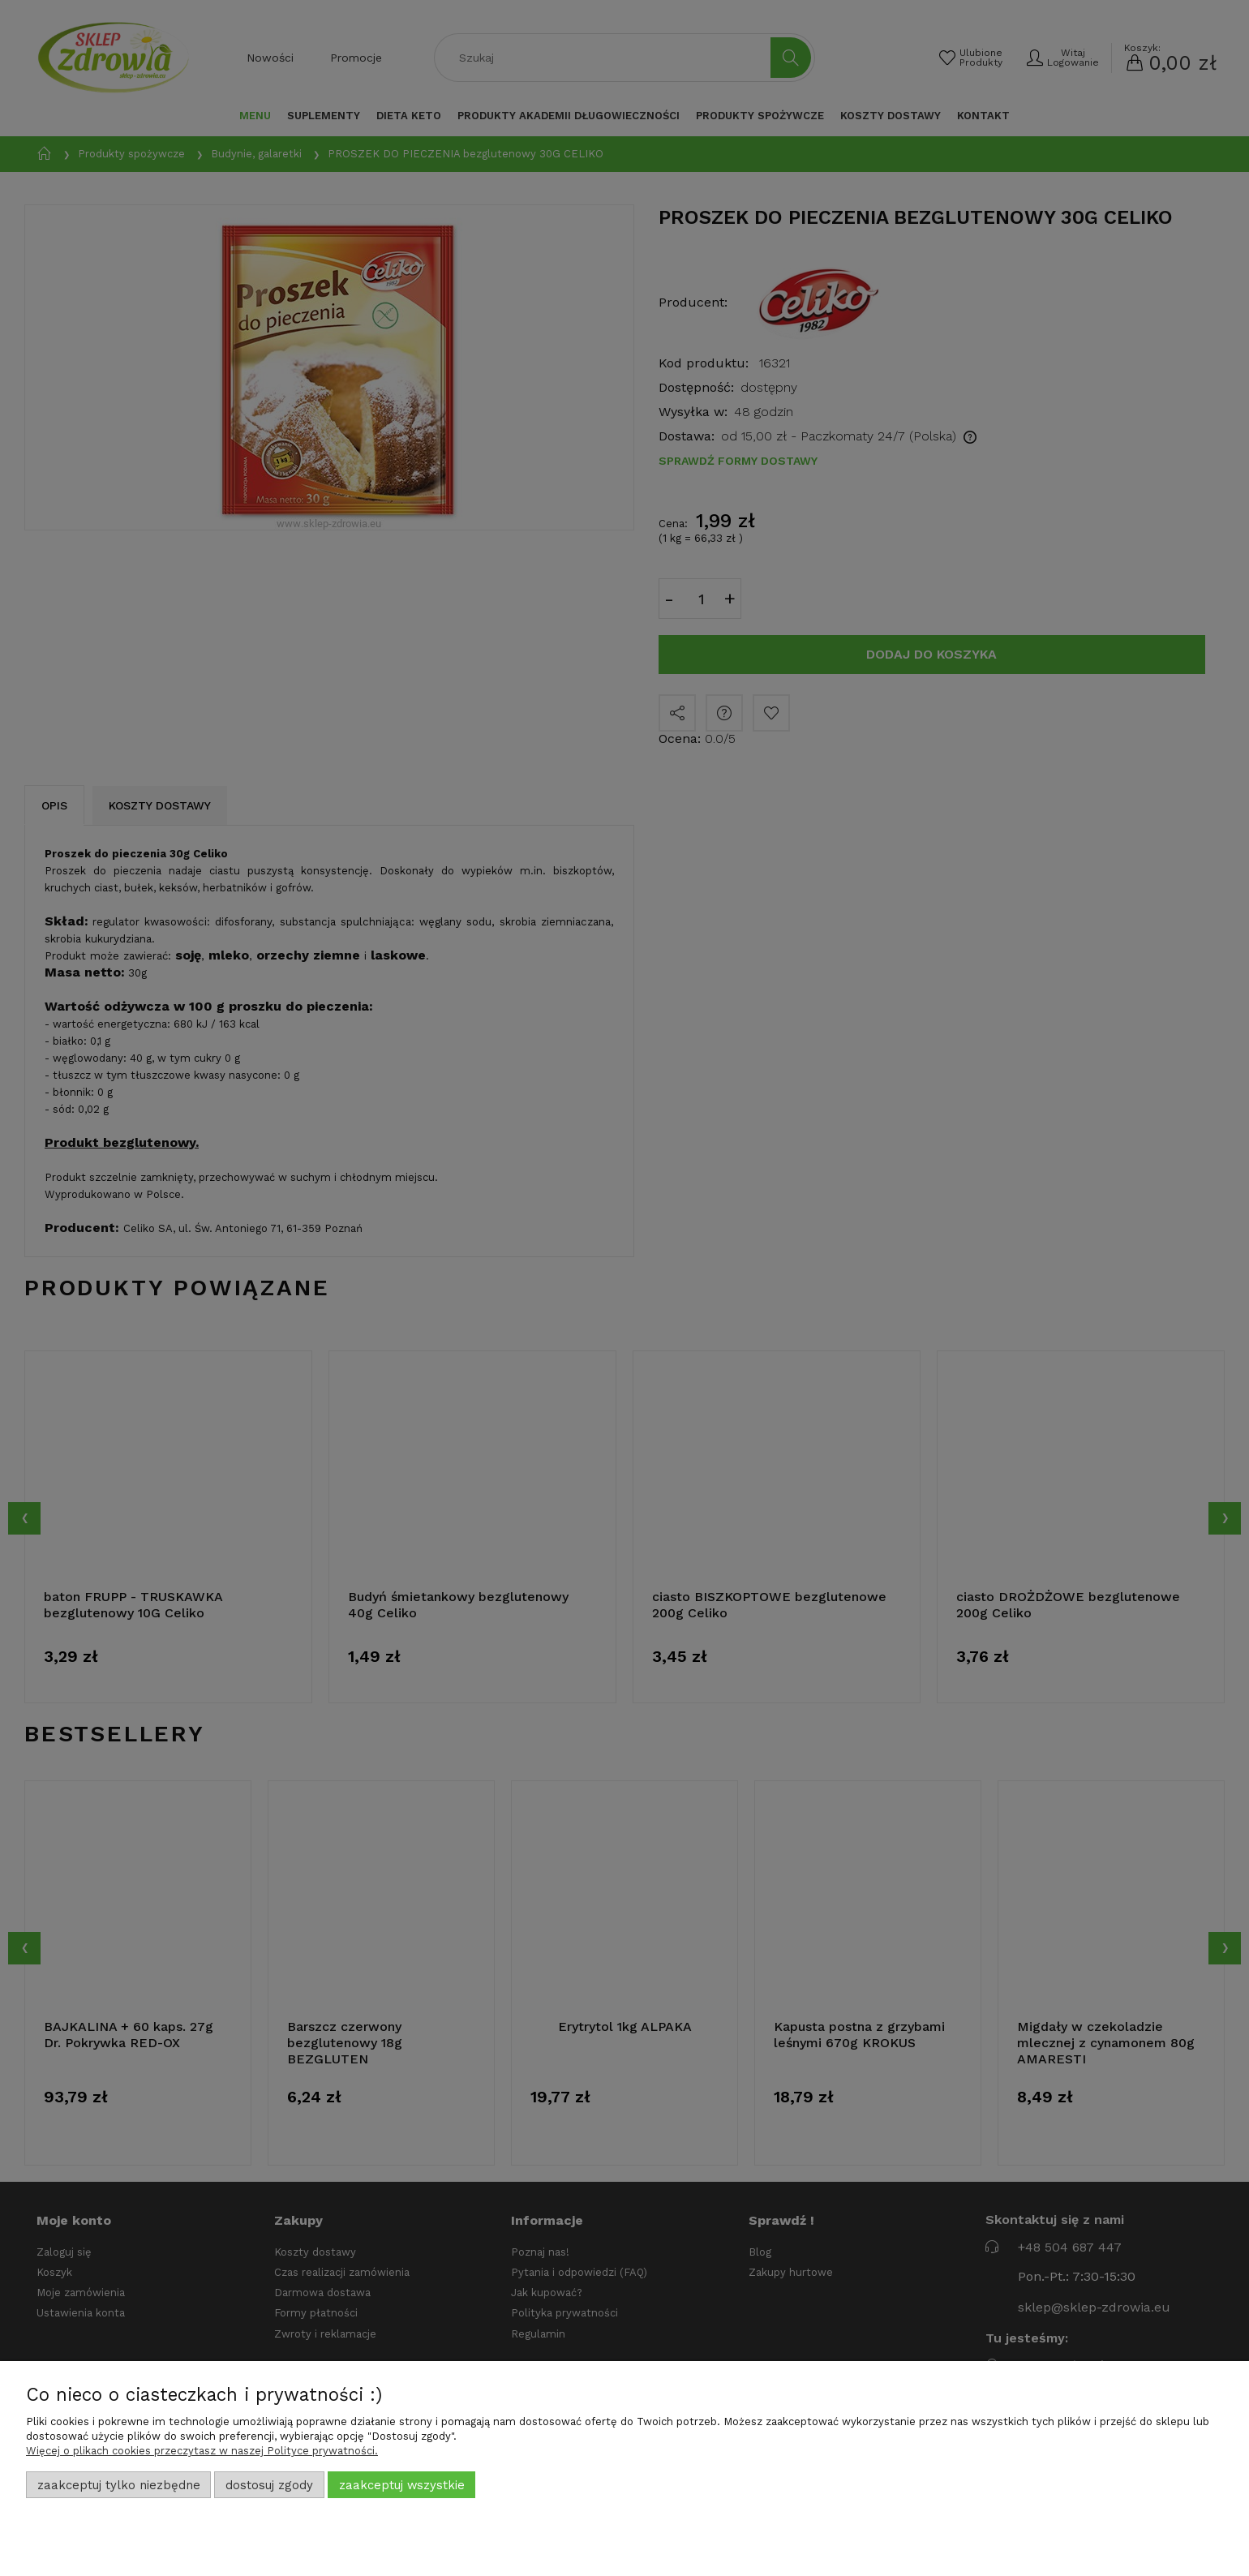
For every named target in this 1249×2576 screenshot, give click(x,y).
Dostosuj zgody (269, 2485)
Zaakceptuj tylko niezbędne (118, 2485)
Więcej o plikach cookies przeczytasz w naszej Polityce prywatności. (202, 2451)
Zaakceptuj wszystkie (402, 2485)
